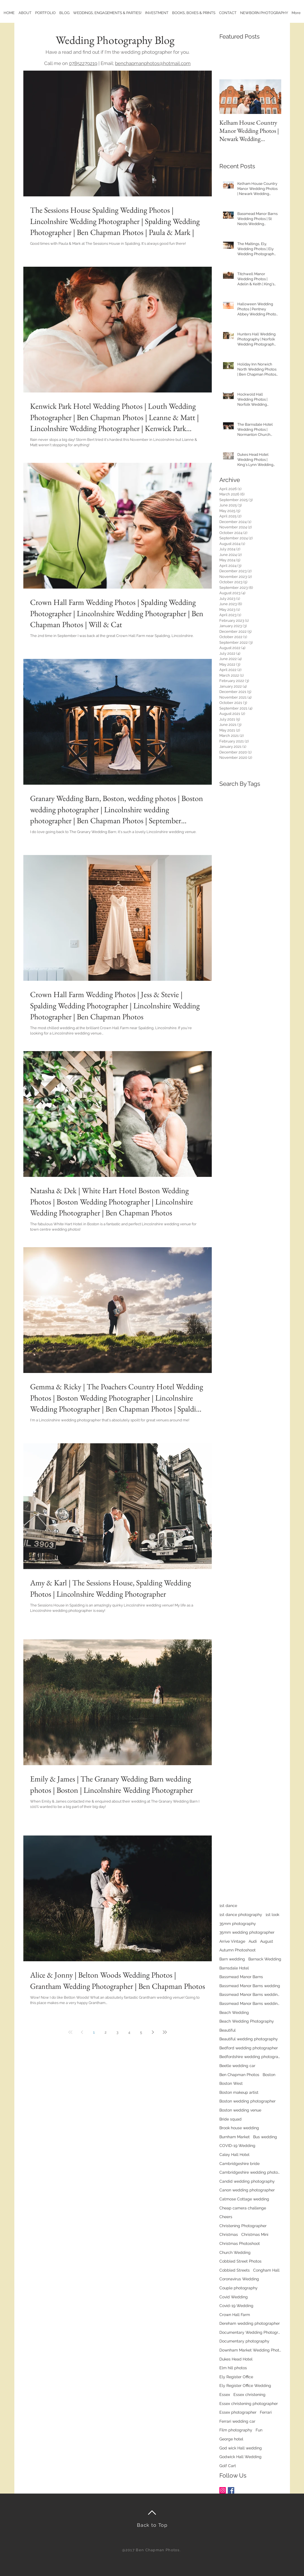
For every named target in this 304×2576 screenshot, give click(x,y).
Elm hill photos (233, 2368)
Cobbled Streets (234, 2270)
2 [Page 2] (106, 2032)
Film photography (235, 2430)
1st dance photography (240, 1914)
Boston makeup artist (238, 2092)
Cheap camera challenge (242, 2208)
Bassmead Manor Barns (241, 1976)
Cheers (225, 2216)
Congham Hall (266, 2270)
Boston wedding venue (240, 2110)
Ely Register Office (236, 2377)
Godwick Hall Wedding (240, 2456)
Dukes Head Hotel (236, 2359)
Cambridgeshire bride (239, 2163)
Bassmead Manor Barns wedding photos (250, 2003)
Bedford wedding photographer (248, 2048)
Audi (253, 1941)
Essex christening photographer (248, 2403)
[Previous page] (82, 2032)
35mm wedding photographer (246, 1932)
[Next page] (153, 2032)
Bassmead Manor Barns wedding (249, 1985)
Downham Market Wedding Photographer (250, 2350)
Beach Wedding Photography (246, 2021)
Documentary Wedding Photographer (250, 2332)
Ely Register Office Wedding (245, 2385)
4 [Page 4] (129, 2032)
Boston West (231, 2083)
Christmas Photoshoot (239, 2243)
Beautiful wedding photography (248, 2039)
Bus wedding (265, 2137)
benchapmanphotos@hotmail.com (153, 63)
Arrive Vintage (232, 1941)
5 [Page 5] (141, 2032)
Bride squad (230, 2119)
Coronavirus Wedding (239, 2279)
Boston (269, 2074)
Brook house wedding (239, 2128)
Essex (224, 2394)
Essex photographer (237, 2412)
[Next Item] (272, 97)
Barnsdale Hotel (234, 1968)
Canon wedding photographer (247, 2190)
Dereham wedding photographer (249, 2323)
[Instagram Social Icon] (222, 2490)
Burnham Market (234, 2137)
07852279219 (83, 63)
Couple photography (238, 2288)
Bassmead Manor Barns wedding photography (250, 1994)
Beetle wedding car (237, 2065)
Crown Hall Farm (234, 2314)
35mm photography (237, 1923)
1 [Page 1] (94, 2032)
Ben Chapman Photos (239, 2074)
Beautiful (227, 2030)
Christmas (228, 2234)
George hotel (231, 2439)
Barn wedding (232, 1959)
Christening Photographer (243, 2225)
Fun (259, 2430)
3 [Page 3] (117, 2032)
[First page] (70, 2032)
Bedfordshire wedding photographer (250, 2056)
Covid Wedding (233, 2297)
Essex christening (249, 2394)
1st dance (228, 1905)
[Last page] (165, 2032)
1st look (272, 1914)
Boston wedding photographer (247, 2101)
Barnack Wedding (264, 1959)
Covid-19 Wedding (236, 2305)
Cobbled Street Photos (240, 2261)
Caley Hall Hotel (234, 2154)
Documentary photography (244, 2341)
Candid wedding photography (247, 2181)
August (266, 1941)
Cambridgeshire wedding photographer (250, 2172)
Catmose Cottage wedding (244, 2199)
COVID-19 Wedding (237, 2145)
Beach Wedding (234, 2012)
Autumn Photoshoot (237, 1950)
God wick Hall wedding (240, 2448)
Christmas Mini (254, 2234)
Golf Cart (227, 2465)
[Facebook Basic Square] (231, 2490)
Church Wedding (235, 2252)
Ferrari (266, 2412)
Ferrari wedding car (237, 2421)
